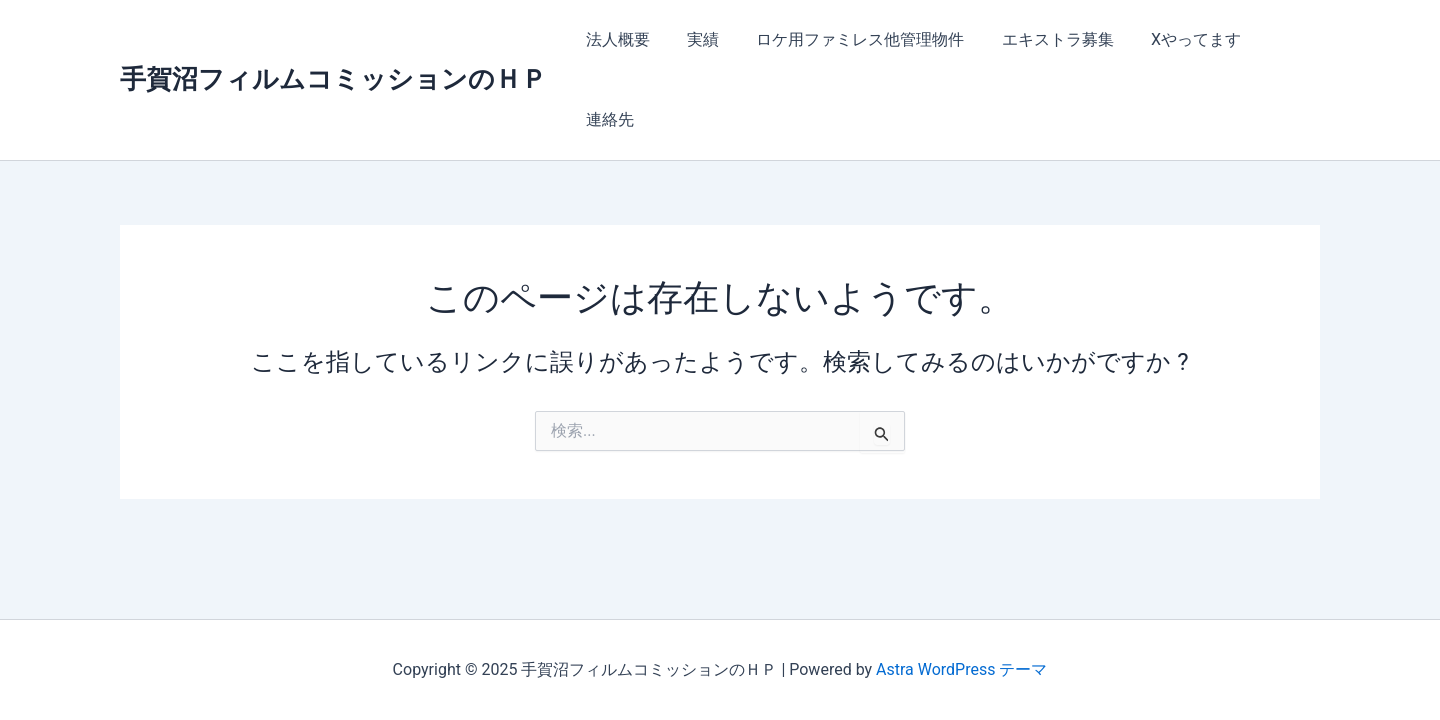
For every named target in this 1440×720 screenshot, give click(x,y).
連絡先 (1280, 39)
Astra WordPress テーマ (961, 669)
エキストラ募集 (1046, 39)
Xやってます (1179, 39)
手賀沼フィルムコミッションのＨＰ (333, 39)
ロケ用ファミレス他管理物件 (854, 39)
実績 (702, 39)
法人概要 (622, 39)
